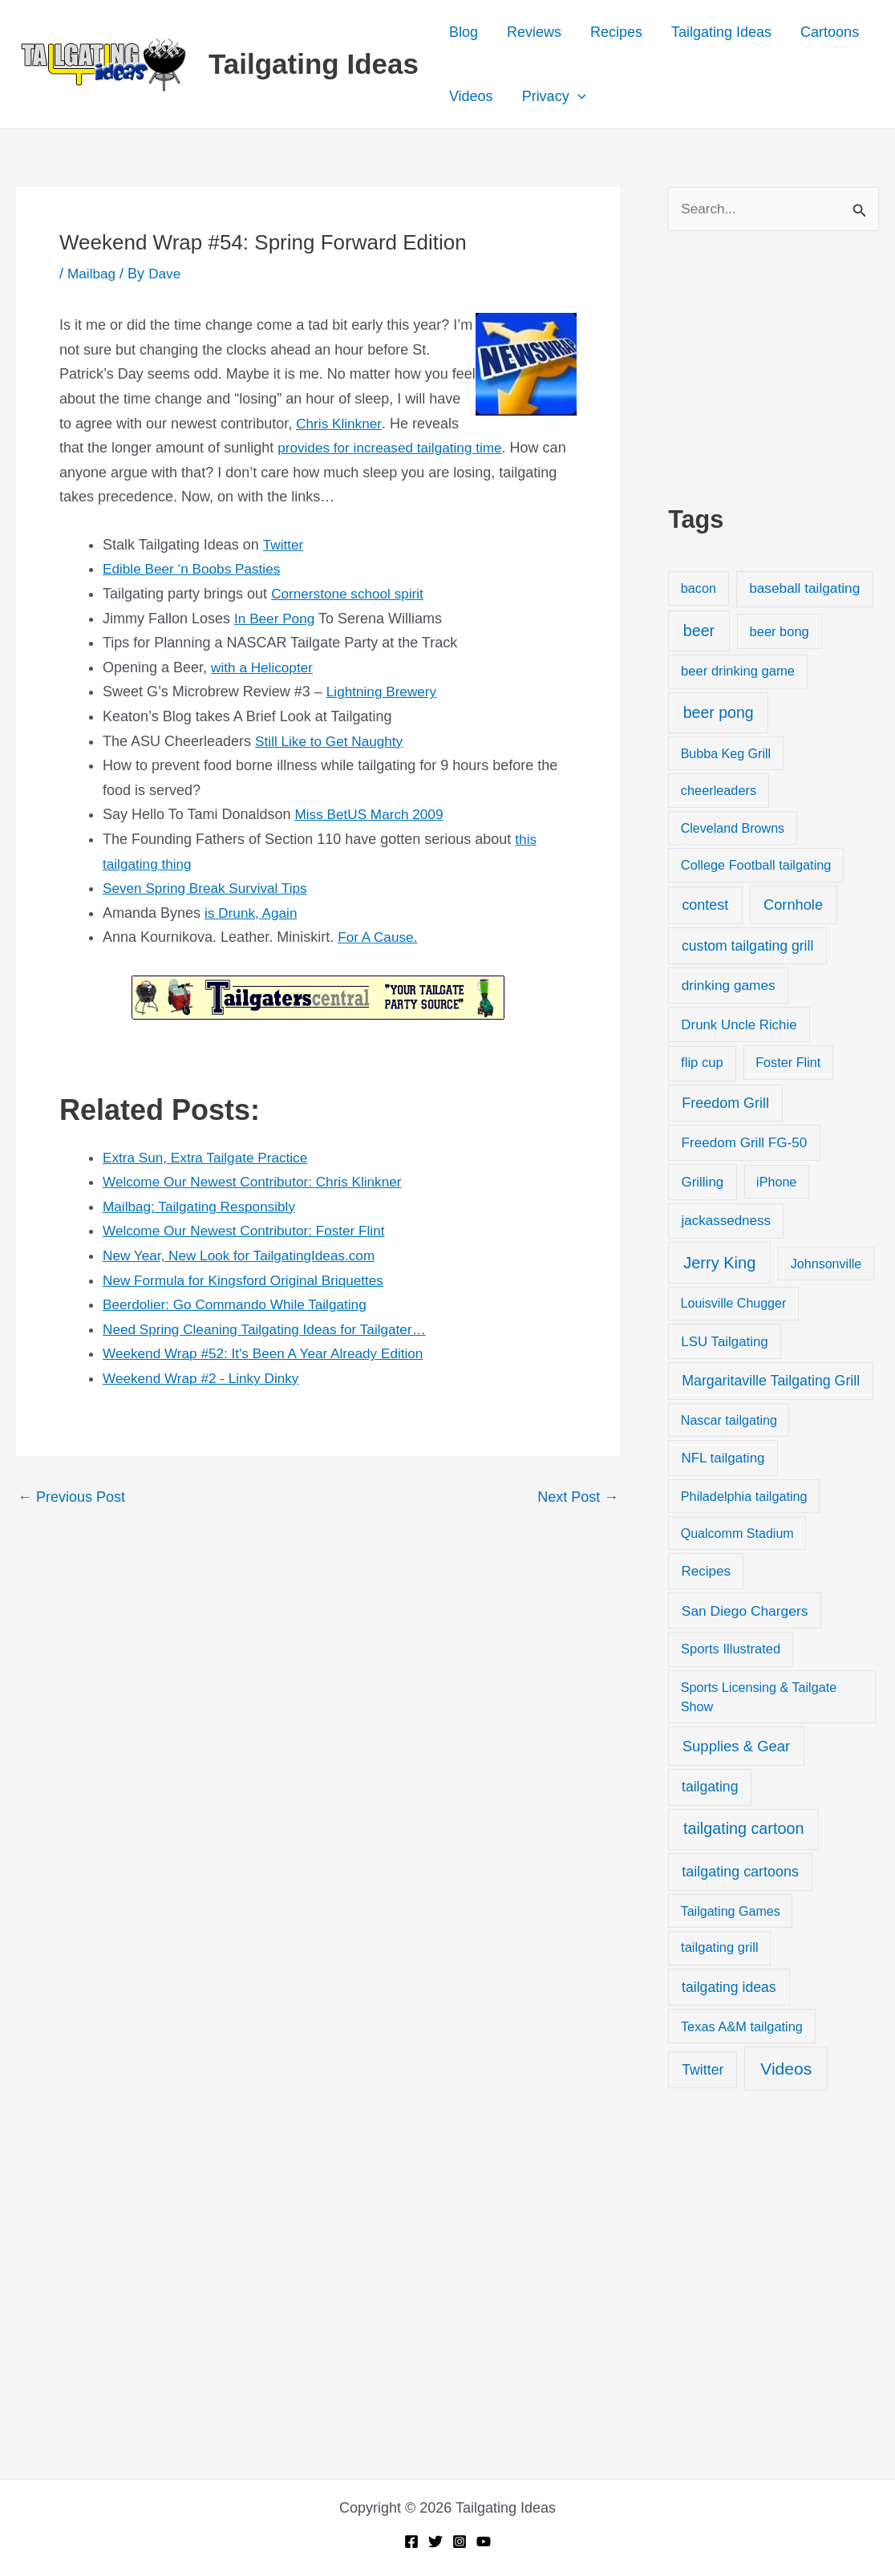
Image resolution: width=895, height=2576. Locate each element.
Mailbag (92, 274)
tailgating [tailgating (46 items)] (710, 1788)
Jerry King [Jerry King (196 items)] (719, 1264)
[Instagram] (459, 2541)
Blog (463, 32)
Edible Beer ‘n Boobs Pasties (196, 569)
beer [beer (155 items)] (699, 631)
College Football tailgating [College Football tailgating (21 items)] (756, 866)
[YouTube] (483, 2541)
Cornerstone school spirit (351, 594)
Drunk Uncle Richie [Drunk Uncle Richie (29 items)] (738, 1025)
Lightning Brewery (384, 692)
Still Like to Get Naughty (332, 741)
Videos (471, 96)
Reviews (534, 32)
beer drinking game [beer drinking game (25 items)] (738, 672)
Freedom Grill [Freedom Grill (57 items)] (725, 1104)
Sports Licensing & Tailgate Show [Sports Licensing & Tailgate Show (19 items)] (758, 1697)
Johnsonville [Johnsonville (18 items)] (826, 1265)
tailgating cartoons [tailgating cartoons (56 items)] (740, 1872)
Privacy (554, 96)
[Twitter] (435, 2541)
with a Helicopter (264, 667)
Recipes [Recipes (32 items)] (706, 1572)
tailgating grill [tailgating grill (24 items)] (719, 1949)
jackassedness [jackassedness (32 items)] (726, 1222)
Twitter (283, 545)
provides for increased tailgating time (394, 448)
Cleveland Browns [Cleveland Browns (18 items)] (732, 828)
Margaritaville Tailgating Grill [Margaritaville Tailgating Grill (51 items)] (771, 1382)
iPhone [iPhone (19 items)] (776, 1182)
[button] (577, 96)
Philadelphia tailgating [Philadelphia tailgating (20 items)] (744, 1497)
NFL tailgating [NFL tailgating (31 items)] (722, 1458)
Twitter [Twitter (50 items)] (702, 2071)
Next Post (577, 1497)
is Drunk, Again (253, 913)
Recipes (616, 32)
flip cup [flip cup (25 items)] (702, 1064)
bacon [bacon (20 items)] (698, 589)
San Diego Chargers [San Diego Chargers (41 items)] (745, 1612)
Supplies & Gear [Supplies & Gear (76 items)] (736, 1746)
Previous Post (71, 1497)
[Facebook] (411, 2541)
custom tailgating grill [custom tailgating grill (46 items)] (747, 947)
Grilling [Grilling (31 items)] (702, 1183)
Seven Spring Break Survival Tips (210, 888)
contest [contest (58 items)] (705, 907)
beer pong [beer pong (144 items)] (718, 713)
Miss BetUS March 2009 (372, 814)
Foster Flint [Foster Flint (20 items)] (787, 1064)
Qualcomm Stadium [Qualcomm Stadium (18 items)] (737, 1534)
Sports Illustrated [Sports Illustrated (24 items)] (730, 1649)
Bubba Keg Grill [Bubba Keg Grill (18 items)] (726, 755)
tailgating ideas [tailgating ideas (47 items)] (729, 1989)
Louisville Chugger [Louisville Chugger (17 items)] (734, 1305)
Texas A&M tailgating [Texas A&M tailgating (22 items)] (742, 2027)
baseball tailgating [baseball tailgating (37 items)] (804, 590)
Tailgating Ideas (314, 63)
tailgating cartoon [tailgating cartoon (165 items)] (743, 1830)
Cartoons (829, 32)
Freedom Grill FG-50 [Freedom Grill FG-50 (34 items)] (745, 1143)
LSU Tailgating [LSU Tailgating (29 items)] (724, 1342)
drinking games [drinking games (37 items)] (729, 986)
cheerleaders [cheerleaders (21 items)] (718, 792)
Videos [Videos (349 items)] (786, 2069)
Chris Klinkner (340, 424)
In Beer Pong (276, 619)
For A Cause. (379, 937)
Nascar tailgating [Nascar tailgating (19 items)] (729, 1421)
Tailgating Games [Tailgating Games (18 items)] (730, 1912)
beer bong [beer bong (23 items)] (779, 632)
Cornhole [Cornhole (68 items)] (793, 906)
